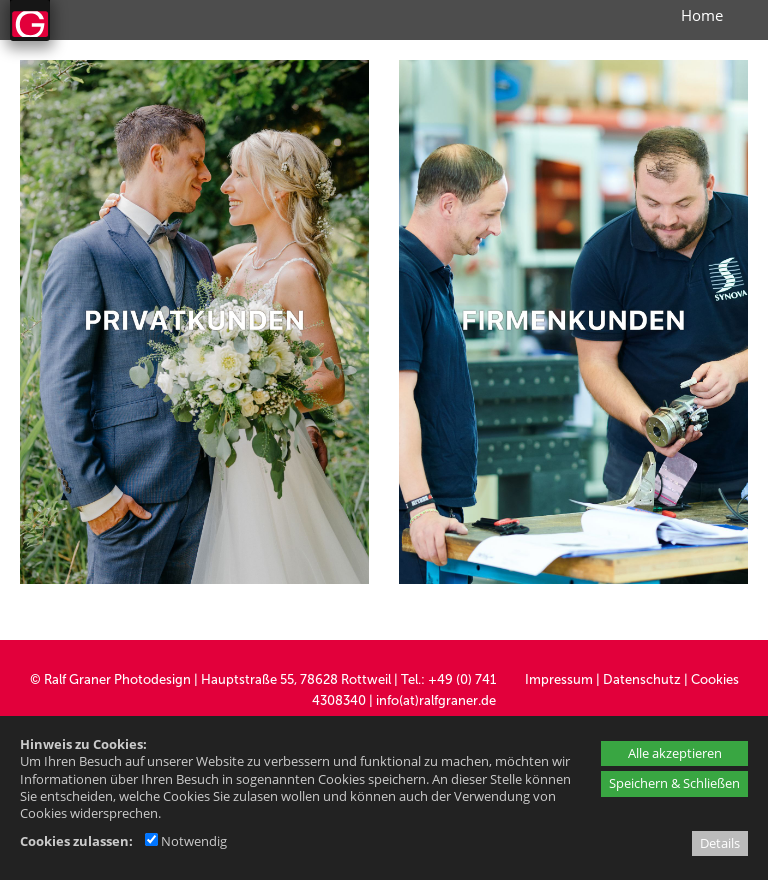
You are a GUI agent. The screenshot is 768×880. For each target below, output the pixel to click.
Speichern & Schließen (674, 783)
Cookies (715, 679)
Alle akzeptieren (675, 753)
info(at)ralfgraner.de (436, 700)
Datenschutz (642, 679)
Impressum (559, 679)
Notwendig (186, 841)
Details (720, 843)
